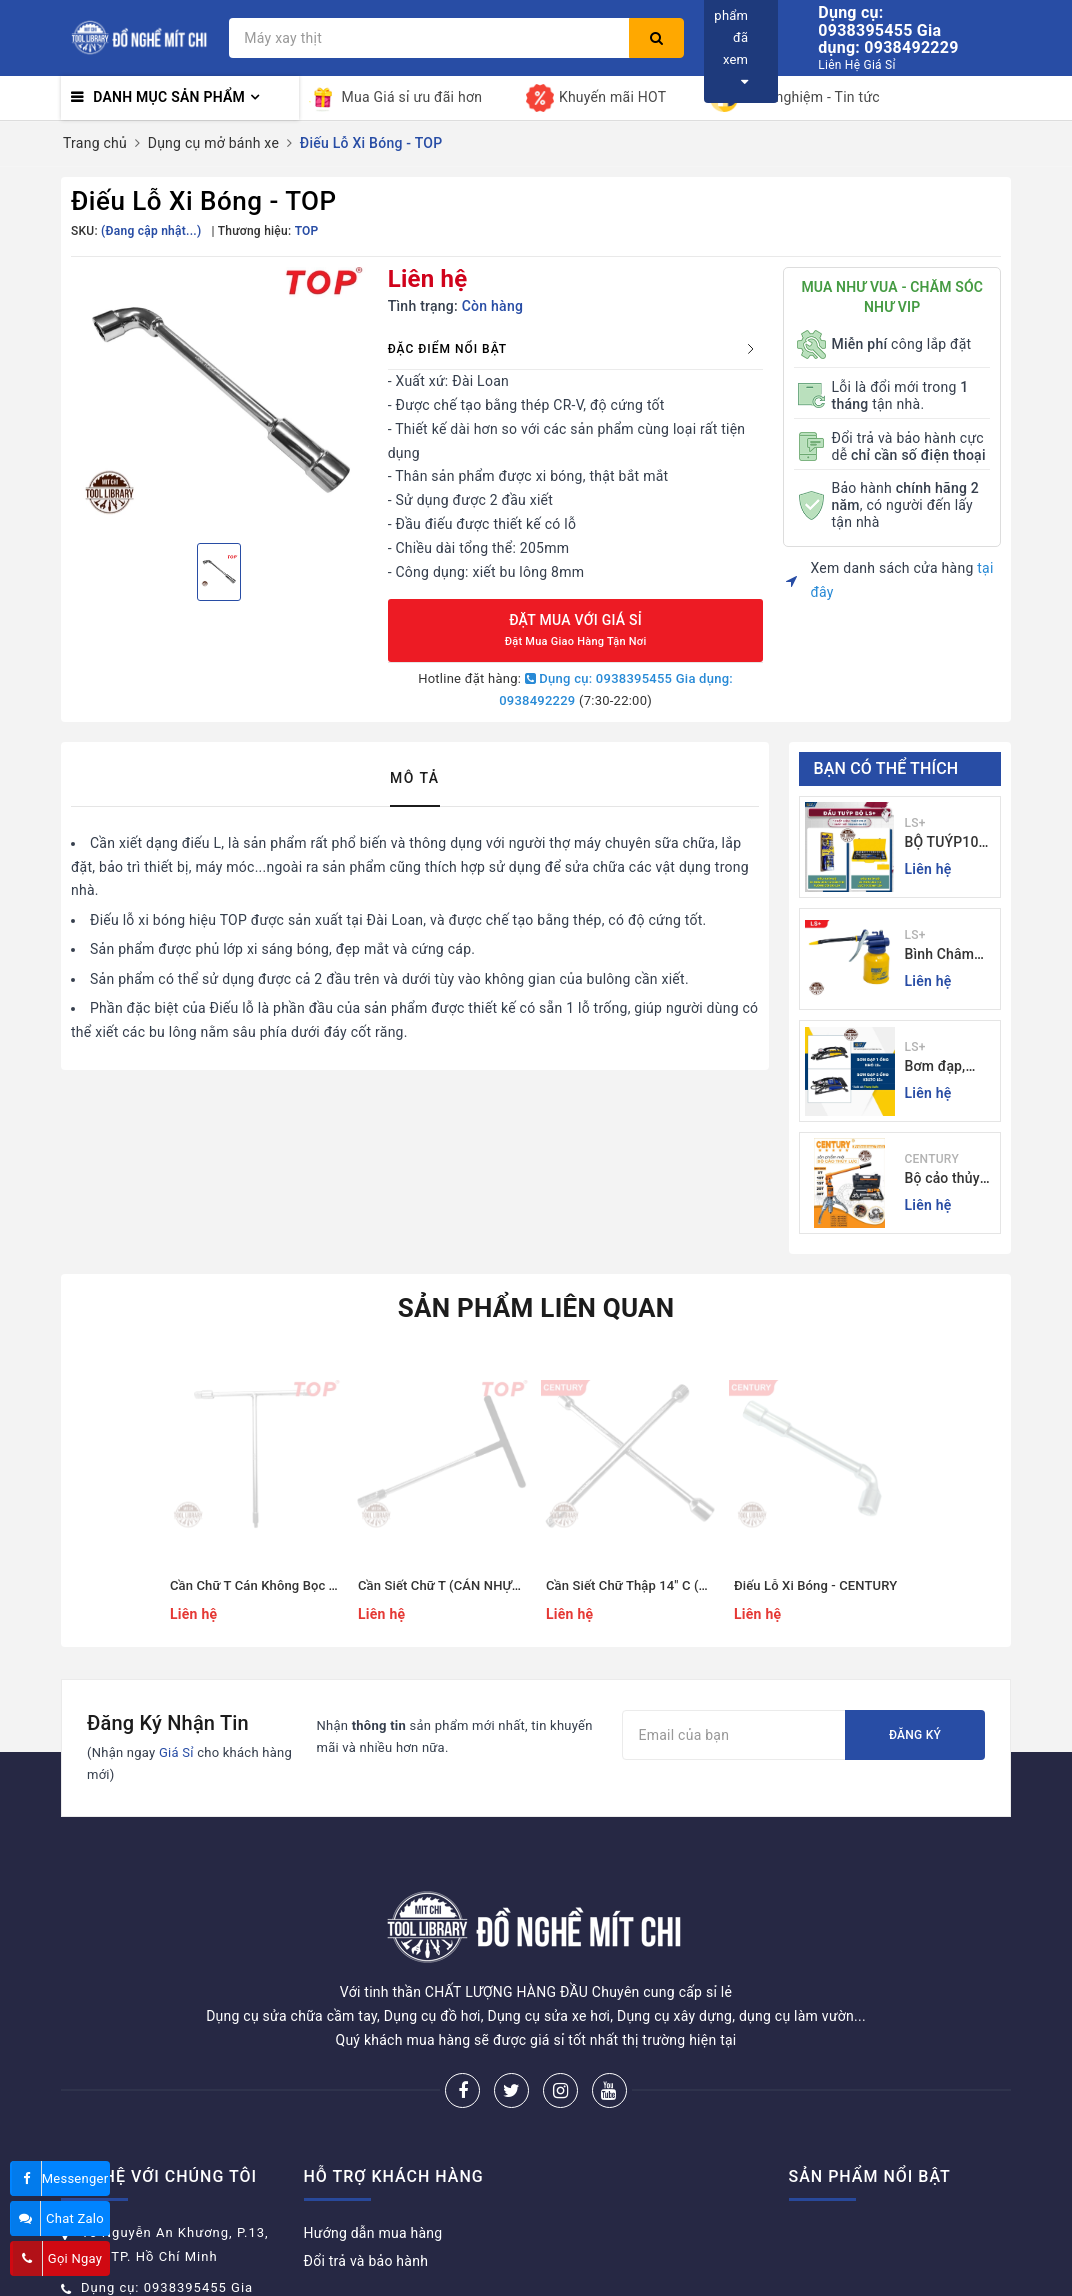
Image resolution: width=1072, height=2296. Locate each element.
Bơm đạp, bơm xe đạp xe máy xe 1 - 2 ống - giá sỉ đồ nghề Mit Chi (947, 1067)
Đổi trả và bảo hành (366, 2186)
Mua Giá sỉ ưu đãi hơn (396, 98)
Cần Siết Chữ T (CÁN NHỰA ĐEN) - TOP (474, 1585)
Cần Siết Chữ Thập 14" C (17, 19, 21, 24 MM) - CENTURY (712, 1585)
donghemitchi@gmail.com (168, 2267)
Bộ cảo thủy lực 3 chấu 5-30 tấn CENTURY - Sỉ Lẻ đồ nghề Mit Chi (948, 1179)
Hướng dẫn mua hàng (373, 2158)
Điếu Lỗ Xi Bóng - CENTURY (815, 1585)
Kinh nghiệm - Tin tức (795, 98)
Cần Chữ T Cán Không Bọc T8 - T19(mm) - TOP (308, 1585)
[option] (219, 397)
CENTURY (932, 1159)
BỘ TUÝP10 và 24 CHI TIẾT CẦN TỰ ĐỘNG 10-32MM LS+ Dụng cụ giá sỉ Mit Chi (950, 843)
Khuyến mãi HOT (596, 98)
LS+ (915, 823)
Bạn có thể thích (886, 768)
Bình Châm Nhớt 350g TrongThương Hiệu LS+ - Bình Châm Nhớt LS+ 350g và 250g (948, 955)
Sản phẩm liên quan (536, 1308)
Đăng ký (915, 1735)
